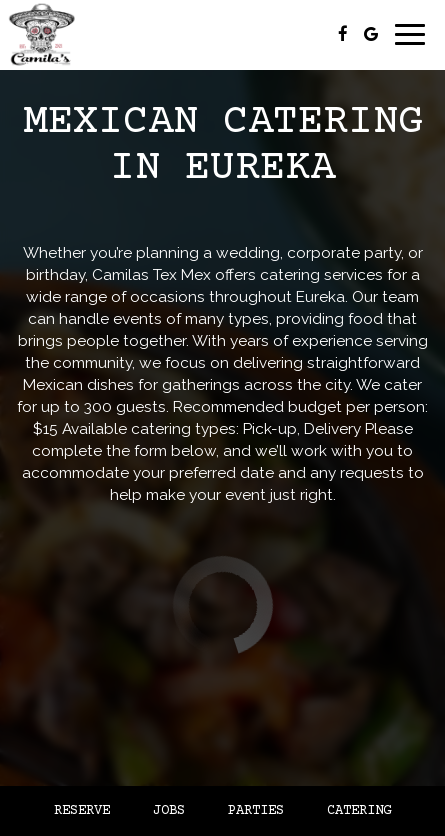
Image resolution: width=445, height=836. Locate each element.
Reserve (82, 811)
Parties (256, 811)
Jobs (169, 811)
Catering (359, 811)
